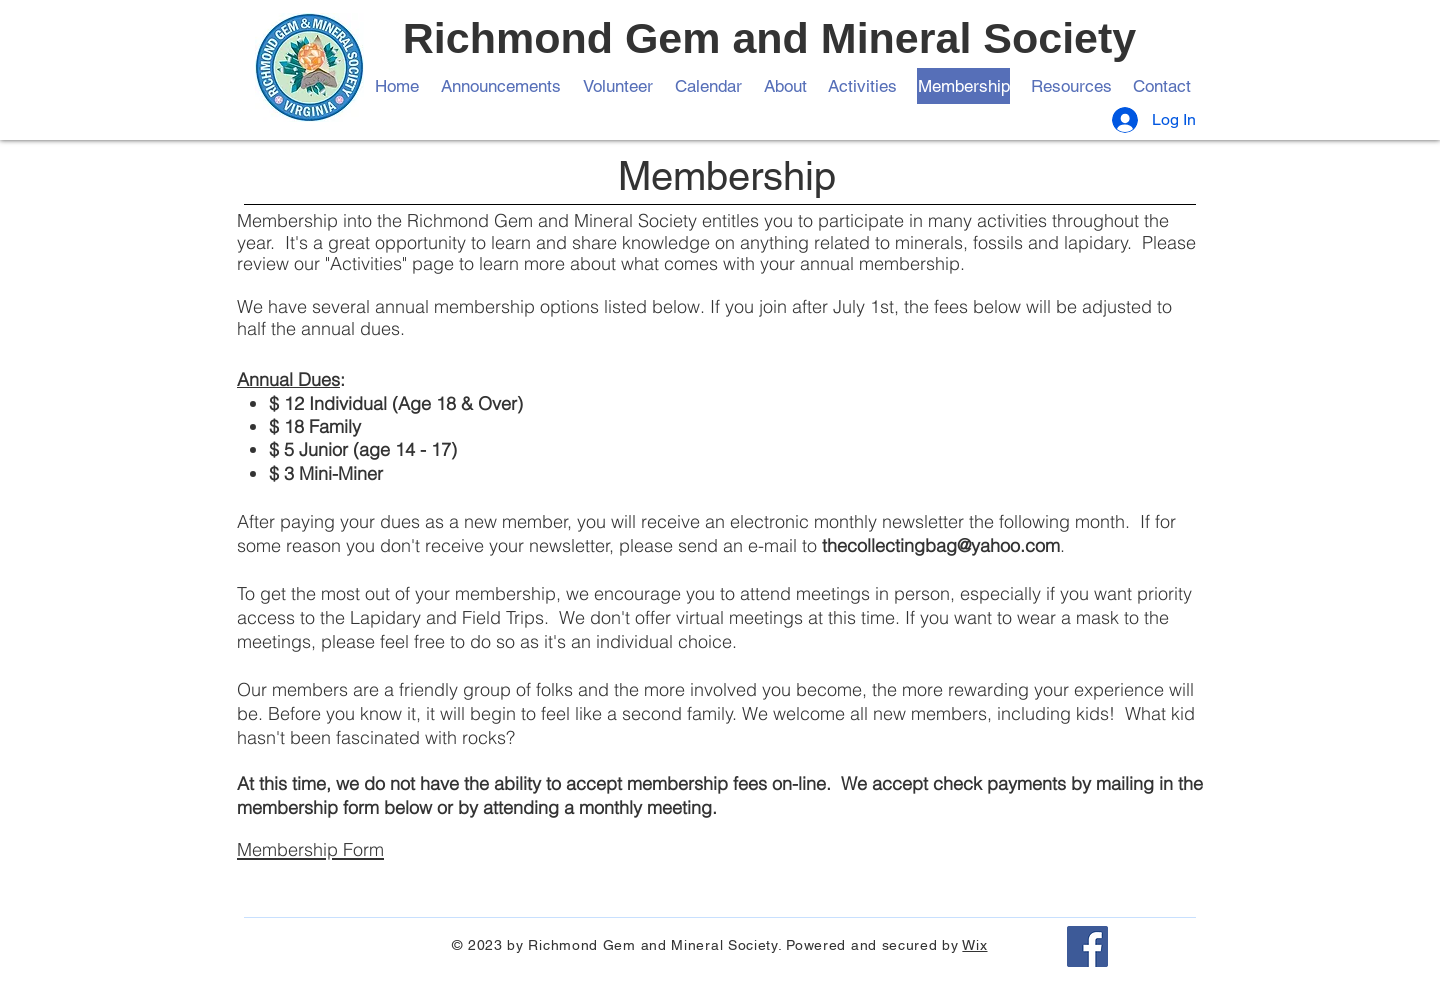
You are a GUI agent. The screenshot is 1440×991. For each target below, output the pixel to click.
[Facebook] (1087, 946)
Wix (974, 945)
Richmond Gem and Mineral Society (770, 38)
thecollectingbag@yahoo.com (941, 545)
